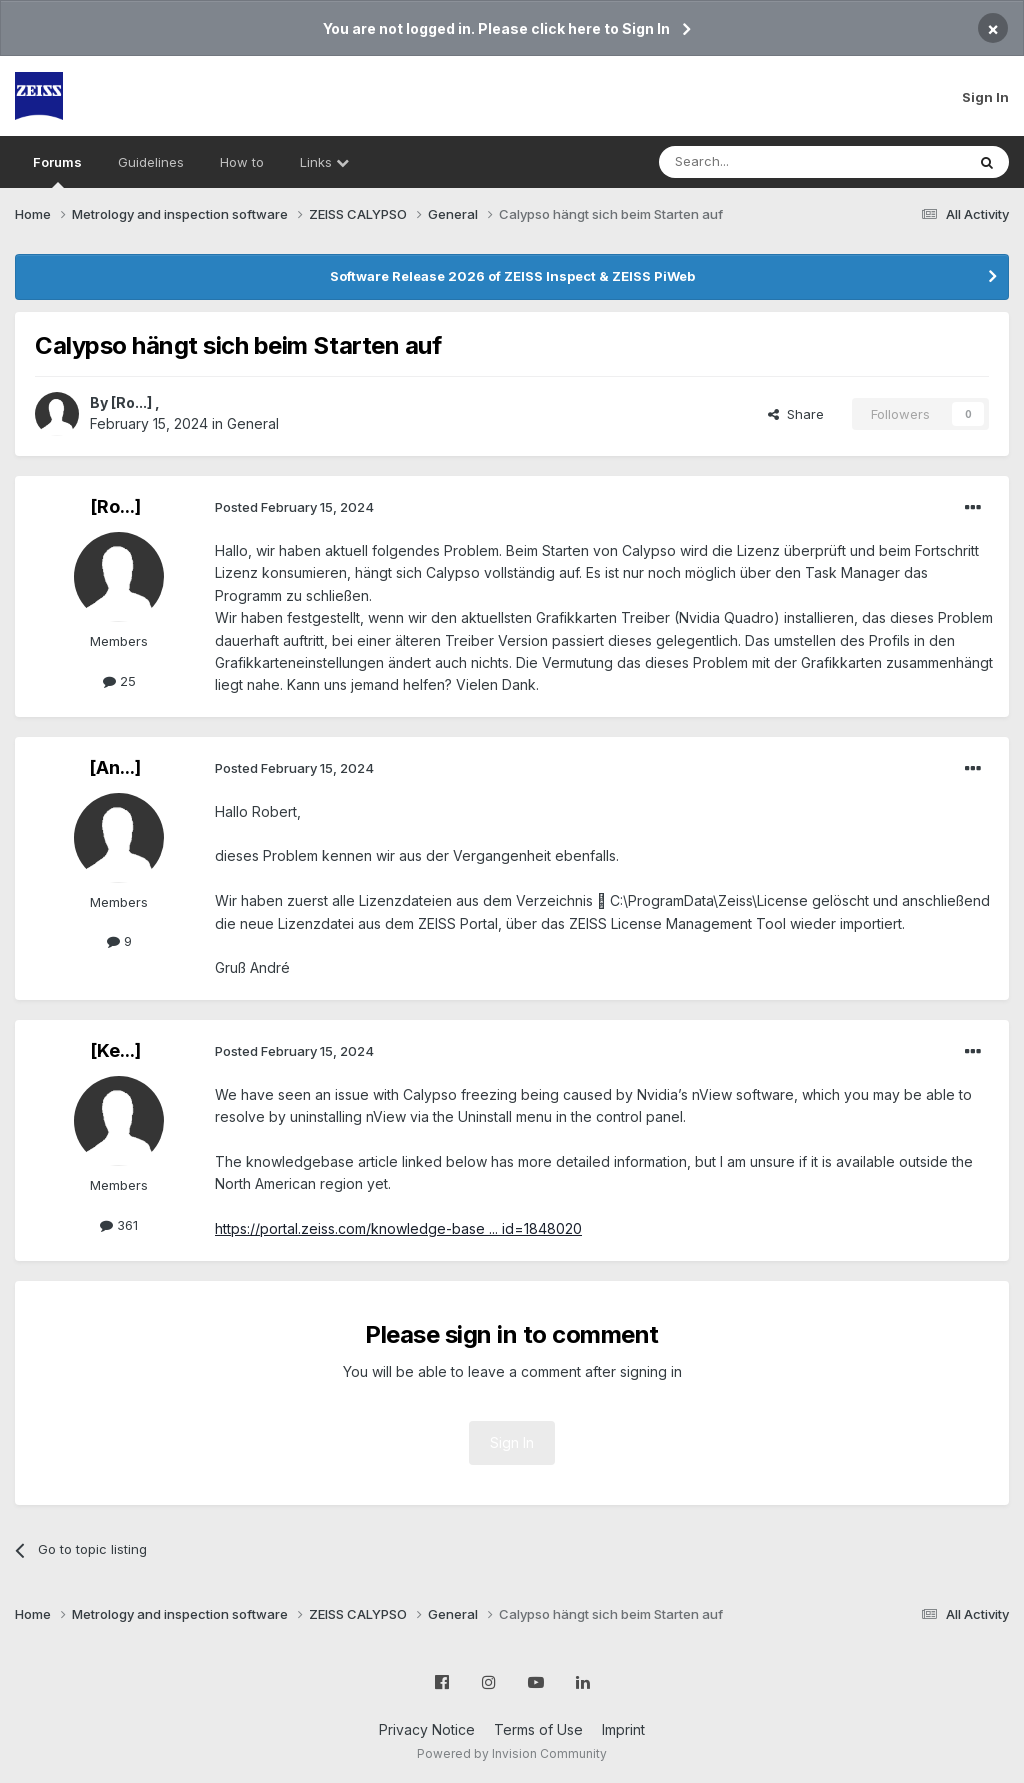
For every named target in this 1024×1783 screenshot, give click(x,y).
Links (324, 162)
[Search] (761, 162)
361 (119, 1225)
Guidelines (151, 162)
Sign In (985, 97)
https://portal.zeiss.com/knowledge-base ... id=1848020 (398, 1228)
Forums (57, 171)
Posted (294, 507)
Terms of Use (538, 1729)
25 (119, 681)
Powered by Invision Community (512, 1753)
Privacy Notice (427, 1729)
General (253, 423)
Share (796, 414)
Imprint (623, 1729)
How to (242, 162)
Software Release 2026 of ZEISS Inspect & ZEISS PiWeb (512, 276)
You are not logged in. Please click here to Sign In (496, 28)
